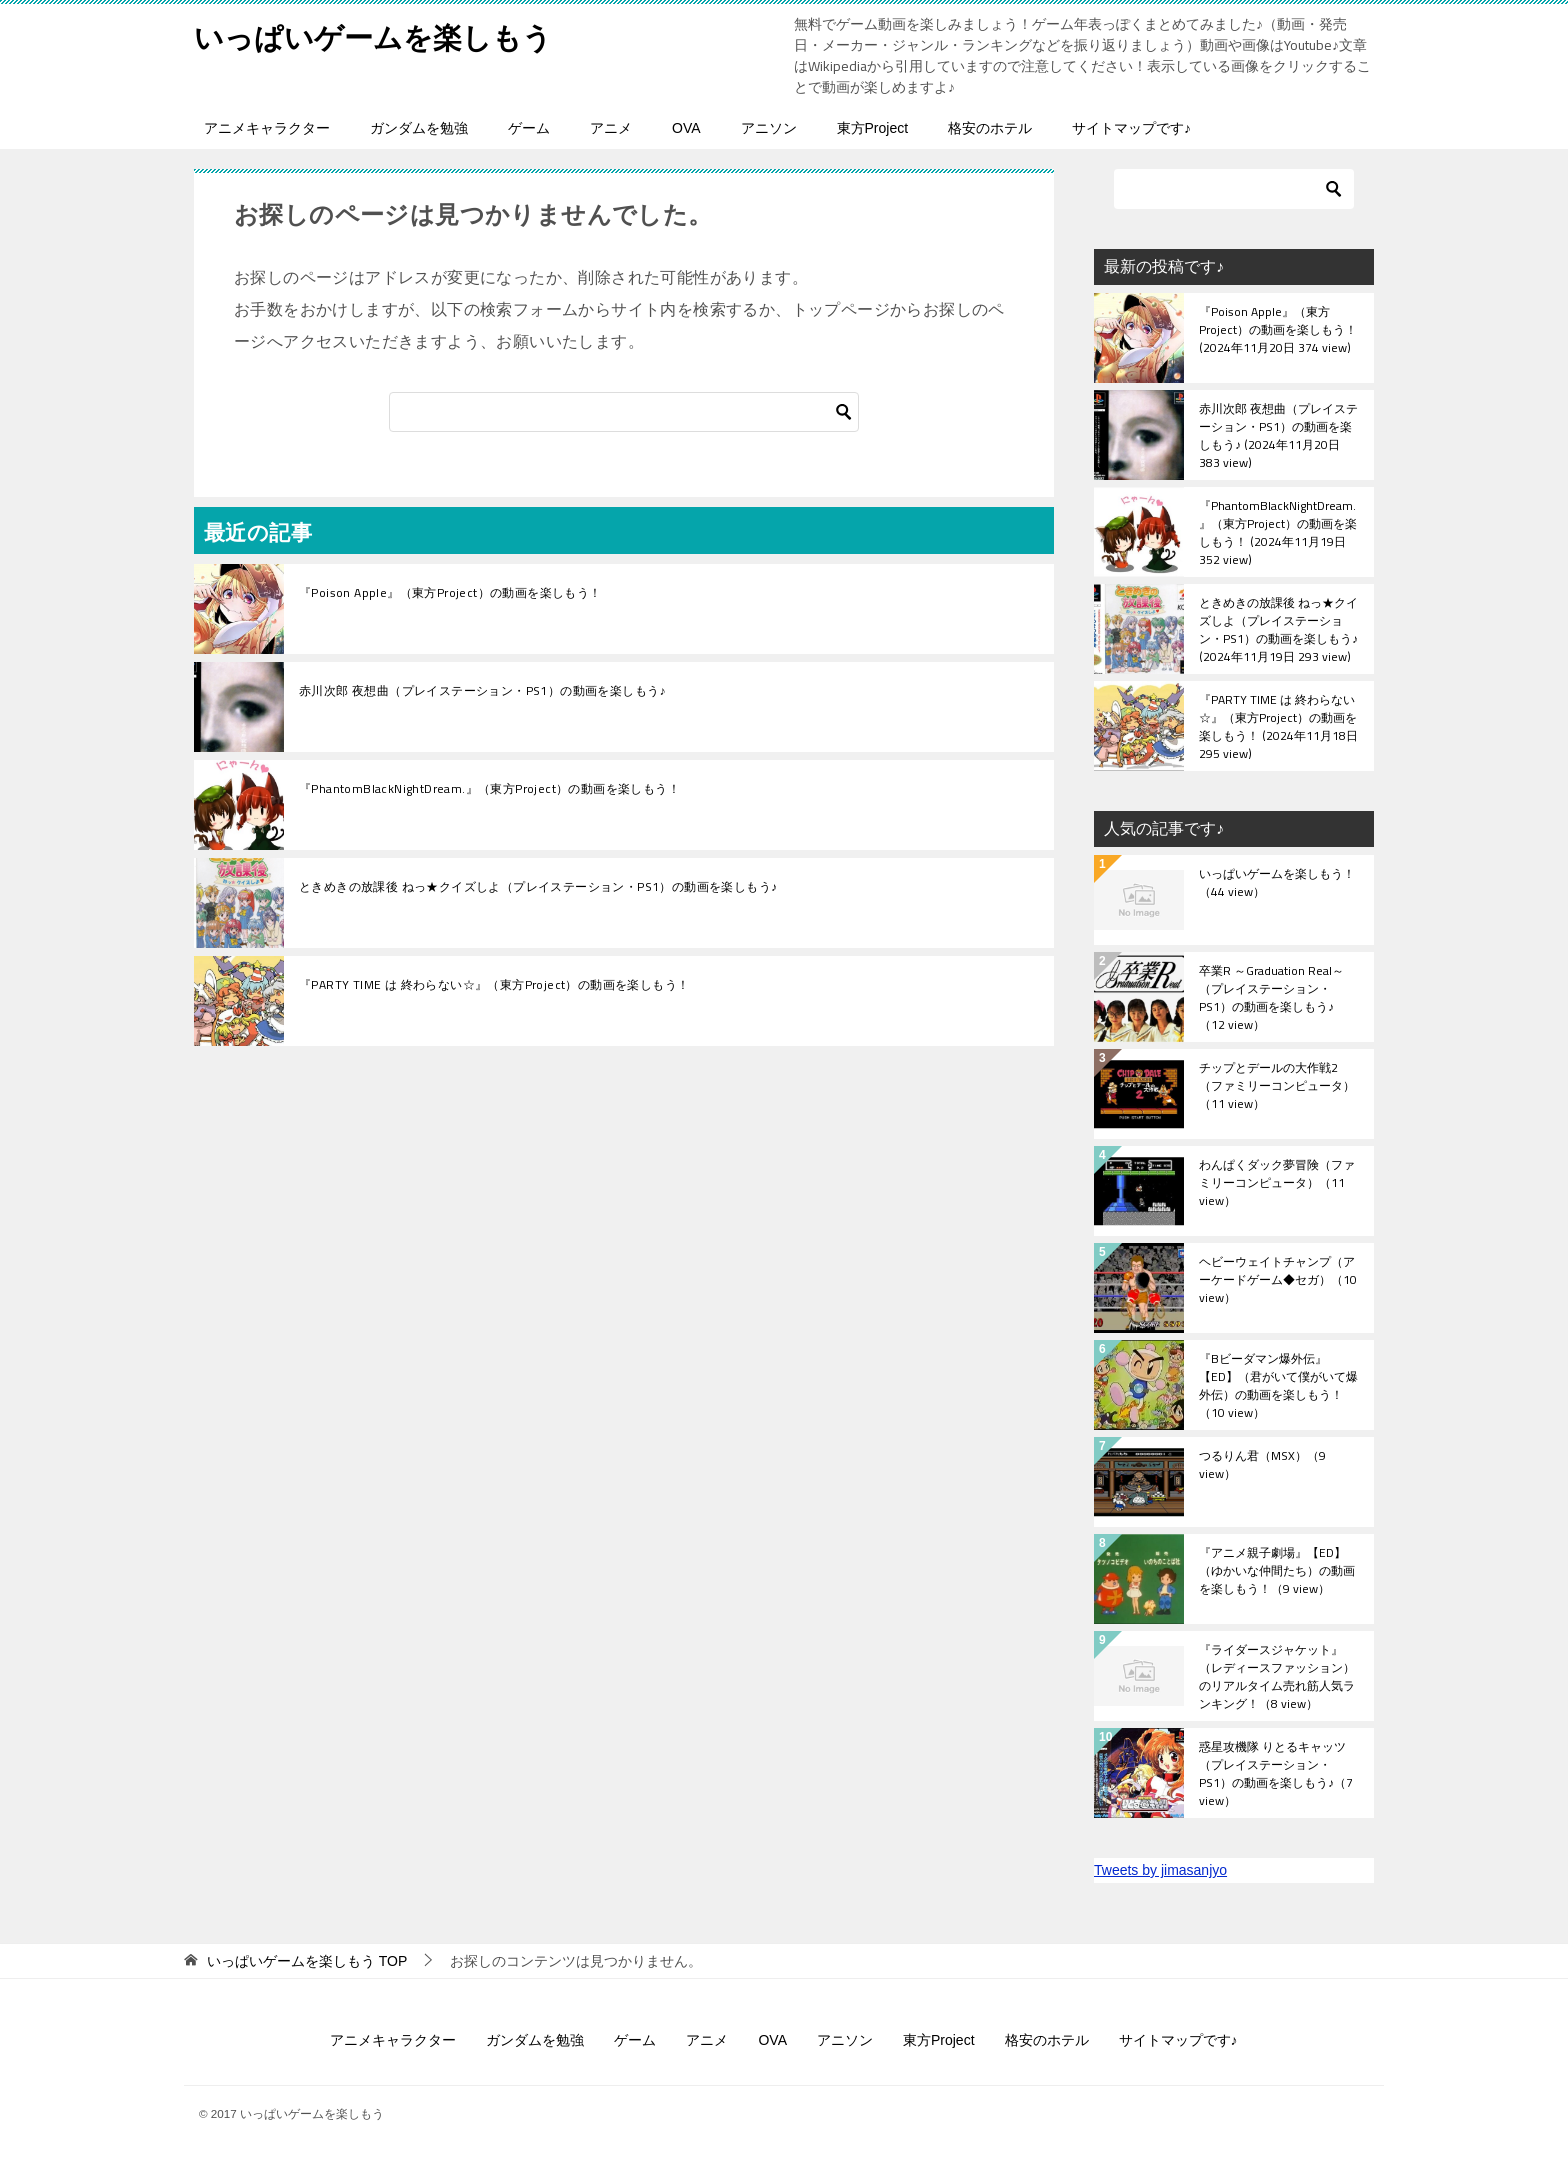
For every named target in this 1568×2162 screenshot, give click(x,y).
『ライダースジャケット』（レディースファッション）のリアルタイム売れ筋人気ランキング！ (1277, 1676)
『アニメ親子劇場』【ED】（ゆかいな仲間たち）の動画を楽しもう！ (1277, 1572)
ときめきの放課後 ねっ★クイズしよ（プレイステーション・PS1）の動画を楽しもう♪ (538, 887)
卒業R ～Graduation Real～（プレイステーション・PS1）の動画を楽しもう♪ (1271, 997)
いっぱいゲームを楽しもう (379, 34)
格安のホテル (990, 128)
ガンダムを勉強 (419, 128)
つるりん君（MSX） (1262, 1466)
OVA (686, 128)
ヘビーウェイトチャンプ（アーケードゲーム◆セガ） (1278, 1281)
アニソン (769, 128)
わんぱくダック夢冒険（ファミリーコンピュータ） (1277, 1184)
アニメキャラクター (267, 128)
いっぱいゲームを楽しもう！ (1277, 884)
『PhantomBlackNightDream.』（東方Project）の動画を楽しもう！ (489, 789)
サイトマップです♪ (1131, 128)
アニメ (611, 128)
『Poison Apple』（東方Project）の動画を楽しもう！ (450, 593)
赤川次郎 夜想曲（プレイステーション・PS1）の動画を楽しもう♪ (482, 691)
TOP (307, 1961)
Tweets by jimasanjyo (1160, 1870)
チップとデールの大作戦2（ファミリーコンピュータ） (1277, 1087)
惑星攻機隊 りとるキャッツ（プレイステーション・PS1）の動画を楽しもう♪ (1276, 1773)
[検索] (624, 412)
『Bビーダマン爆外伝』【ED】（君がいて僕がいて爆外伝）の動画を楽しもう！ (1278, 1385)
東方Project (873, 128)
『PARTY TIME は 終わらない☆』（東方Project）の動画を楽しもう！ (494, 985)
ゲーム (529, 128)
